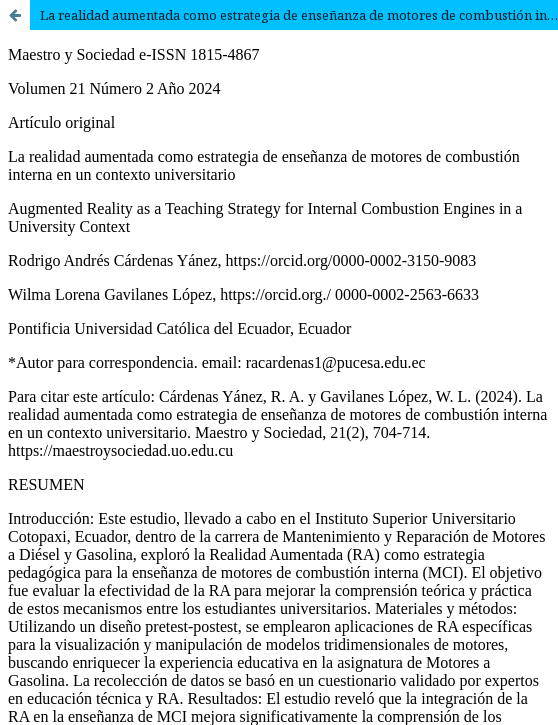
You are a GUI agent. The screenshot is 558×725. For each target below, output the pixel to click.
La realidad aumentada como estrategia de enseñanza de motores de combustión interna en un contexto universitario (299, 15)
